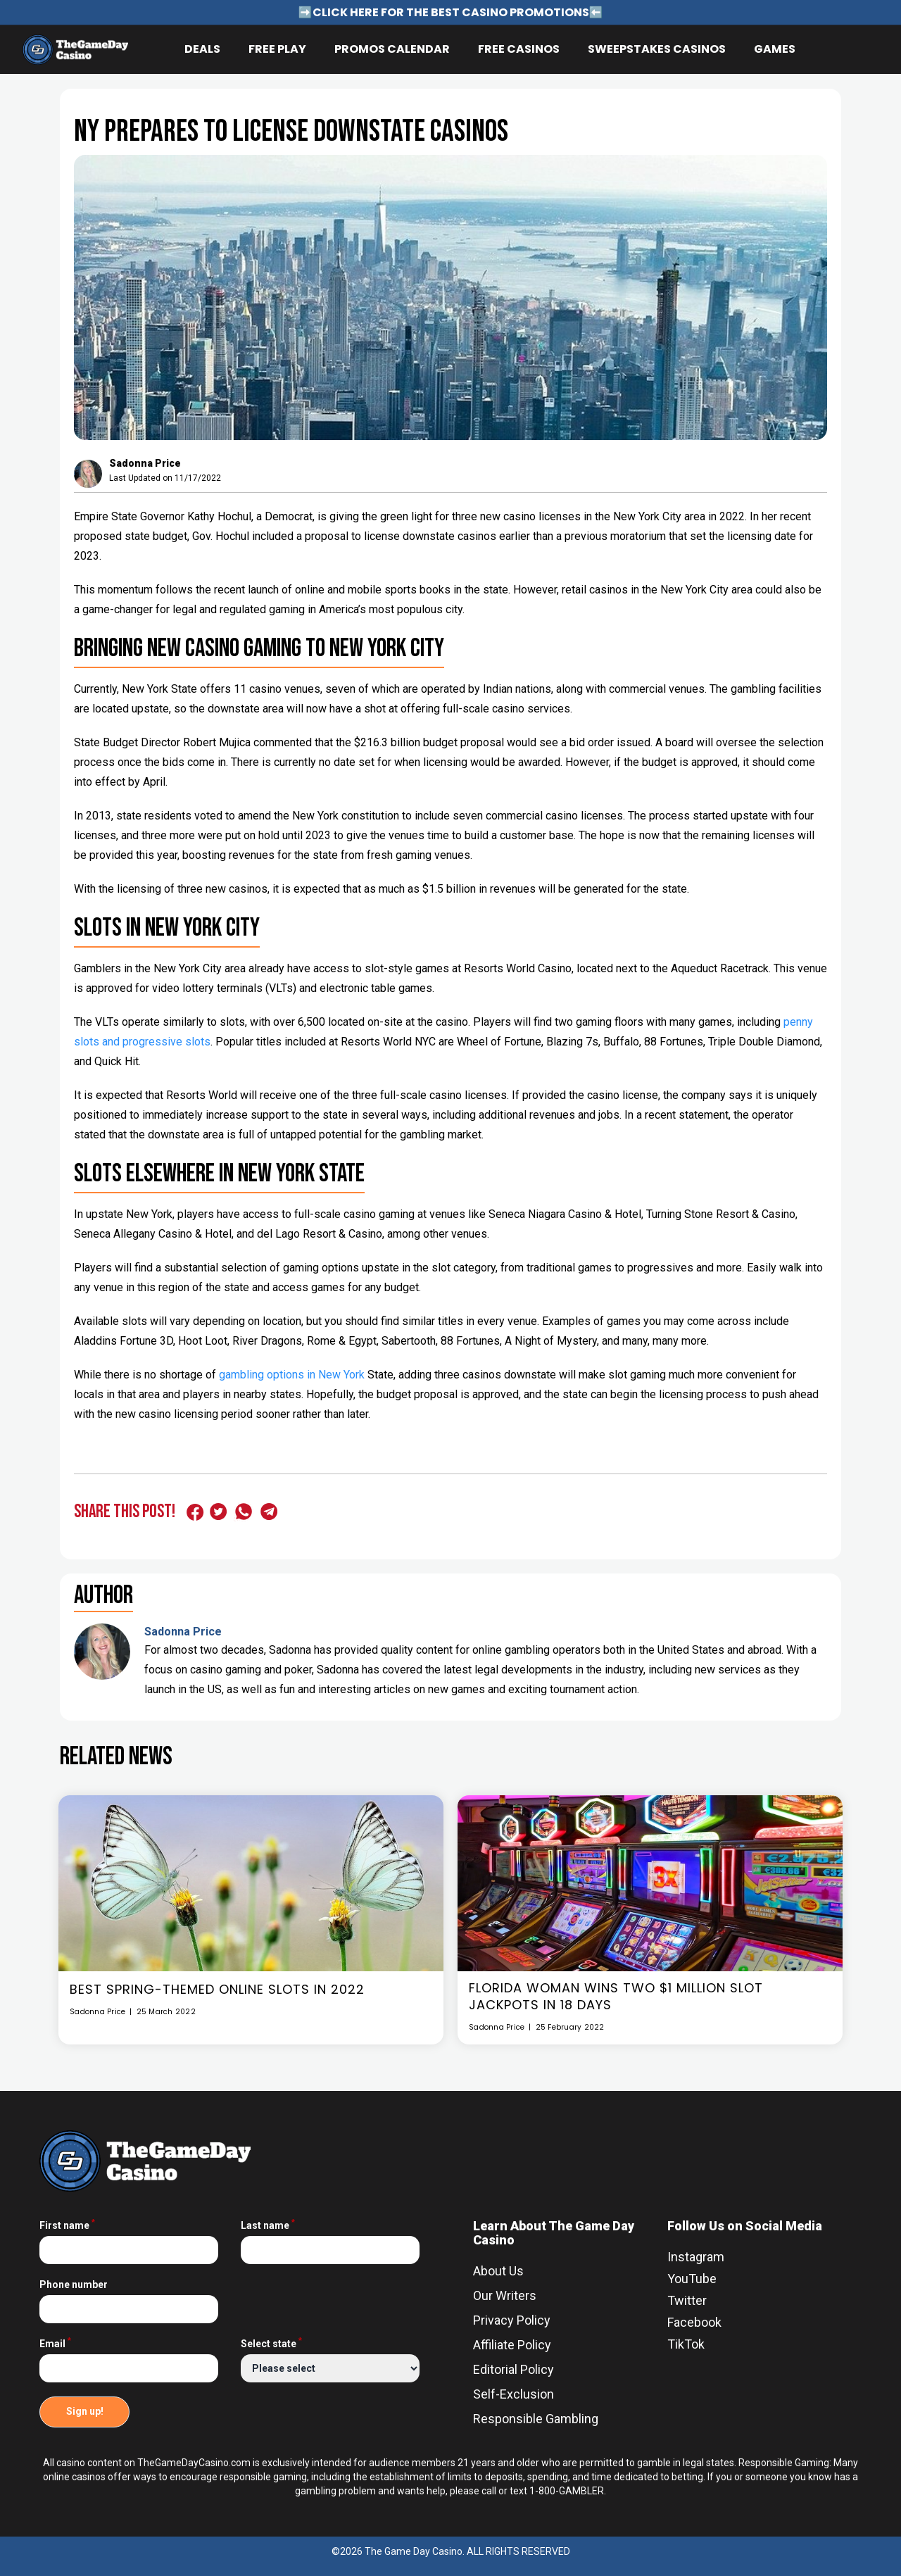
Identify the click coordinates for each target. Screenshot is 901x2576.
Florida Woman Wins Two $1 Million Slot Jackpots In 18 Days (616, 1996)
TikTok (686, 2344)
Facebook (694, 2322)
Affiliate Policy (512, 2344)
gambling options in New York (292, 1374)
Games (774, 49)
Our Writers (504, 2295)
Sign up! (84, 2411)
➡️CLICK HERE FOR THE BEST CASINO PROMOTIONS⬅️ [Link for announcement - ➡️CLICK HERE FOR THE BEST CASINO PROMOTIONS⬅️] (450, 12)
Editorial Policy (513, 2369)
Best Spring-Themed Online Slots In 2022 (217, 1989)
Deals (202, 49)
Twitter (687, 2300)
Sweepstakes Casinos (657, 49)
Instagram (695, 2256)
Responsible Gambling (535, 2418)
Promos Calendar (392, 49)
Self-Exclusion (513, 2394)
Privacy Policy (511, 2320)
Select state (271, 2343)
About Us (498, 2270)
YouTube (692, 2278)
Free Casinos (519, 49)
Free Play (277, 49)
